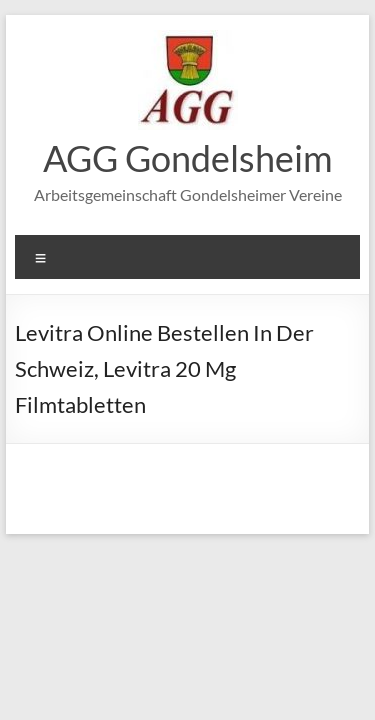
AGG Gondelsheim (188, 158)
